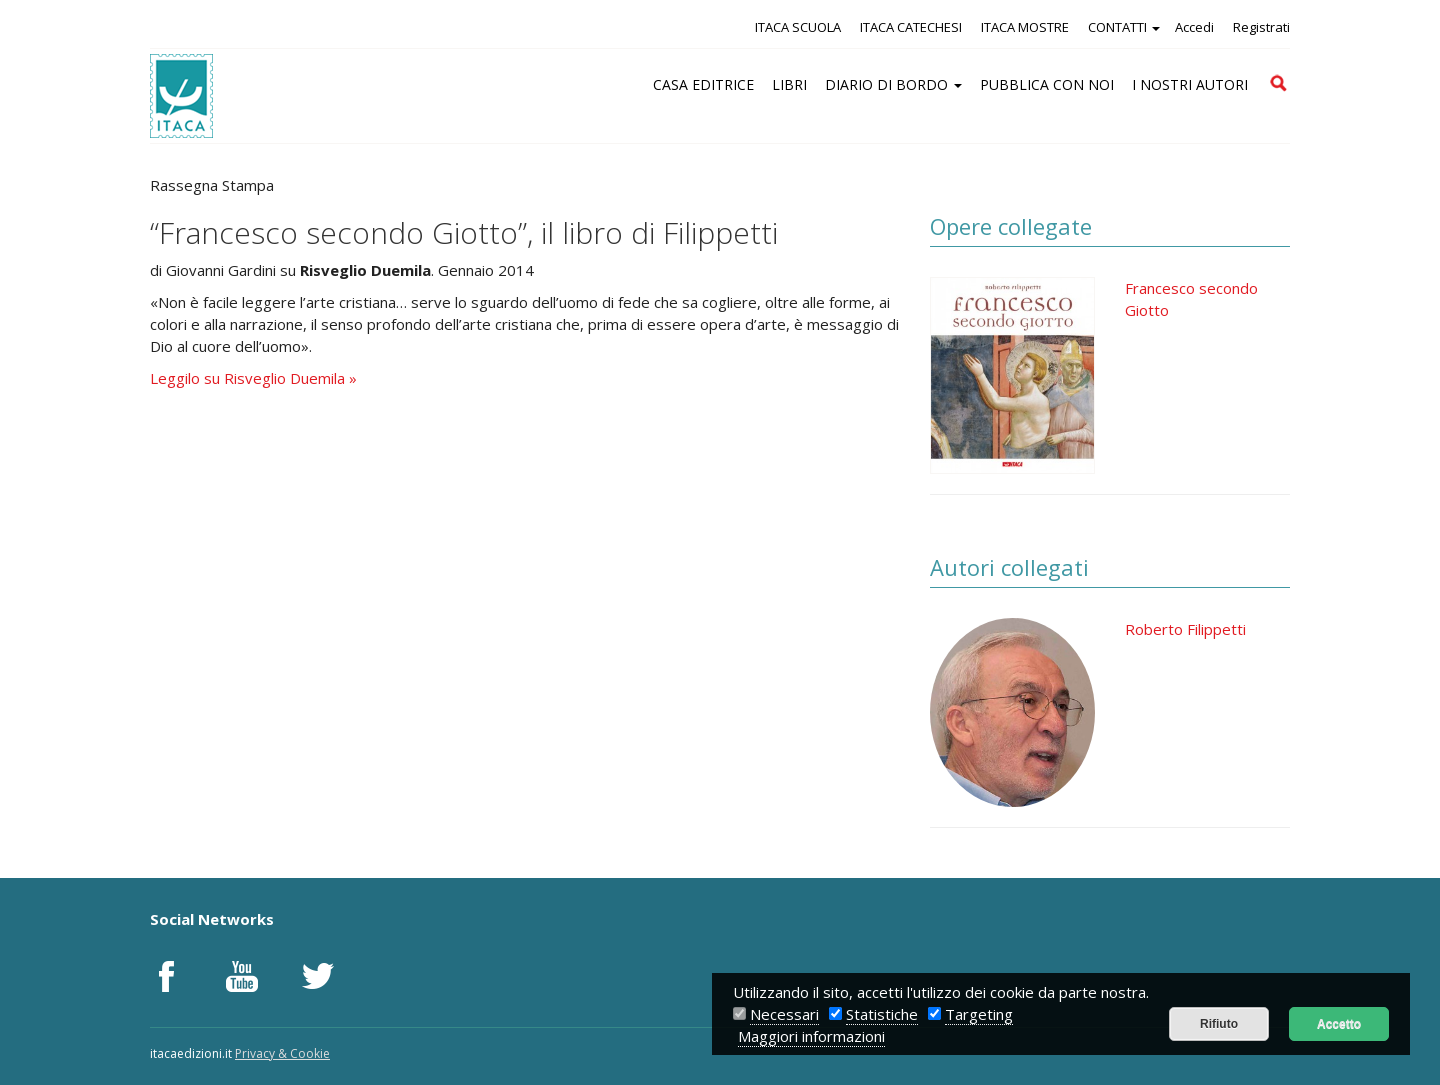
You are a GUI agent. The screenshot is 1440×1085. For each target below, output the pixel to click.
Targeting (979, 1014)
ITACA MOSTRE (1025, 27)
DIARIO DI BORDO (893, 84)
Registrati (1261, 27)
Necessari (784, 1014)
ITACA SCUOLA (798, 27)
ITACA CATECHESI (911, 27)
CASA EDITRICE (703, 84)
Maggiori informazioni (811, 1036)
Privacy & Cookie (282, 1053)
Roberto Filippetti (1185, 629)
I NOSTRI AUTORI (1190, 84)
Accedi (1194, 27)
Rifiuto (1219, 1024)
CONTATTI (1124, 27)
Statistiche (882, 1014)
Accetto (1339, 1024)
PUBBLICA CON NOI (1047, 84)
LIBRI (789, 84)
